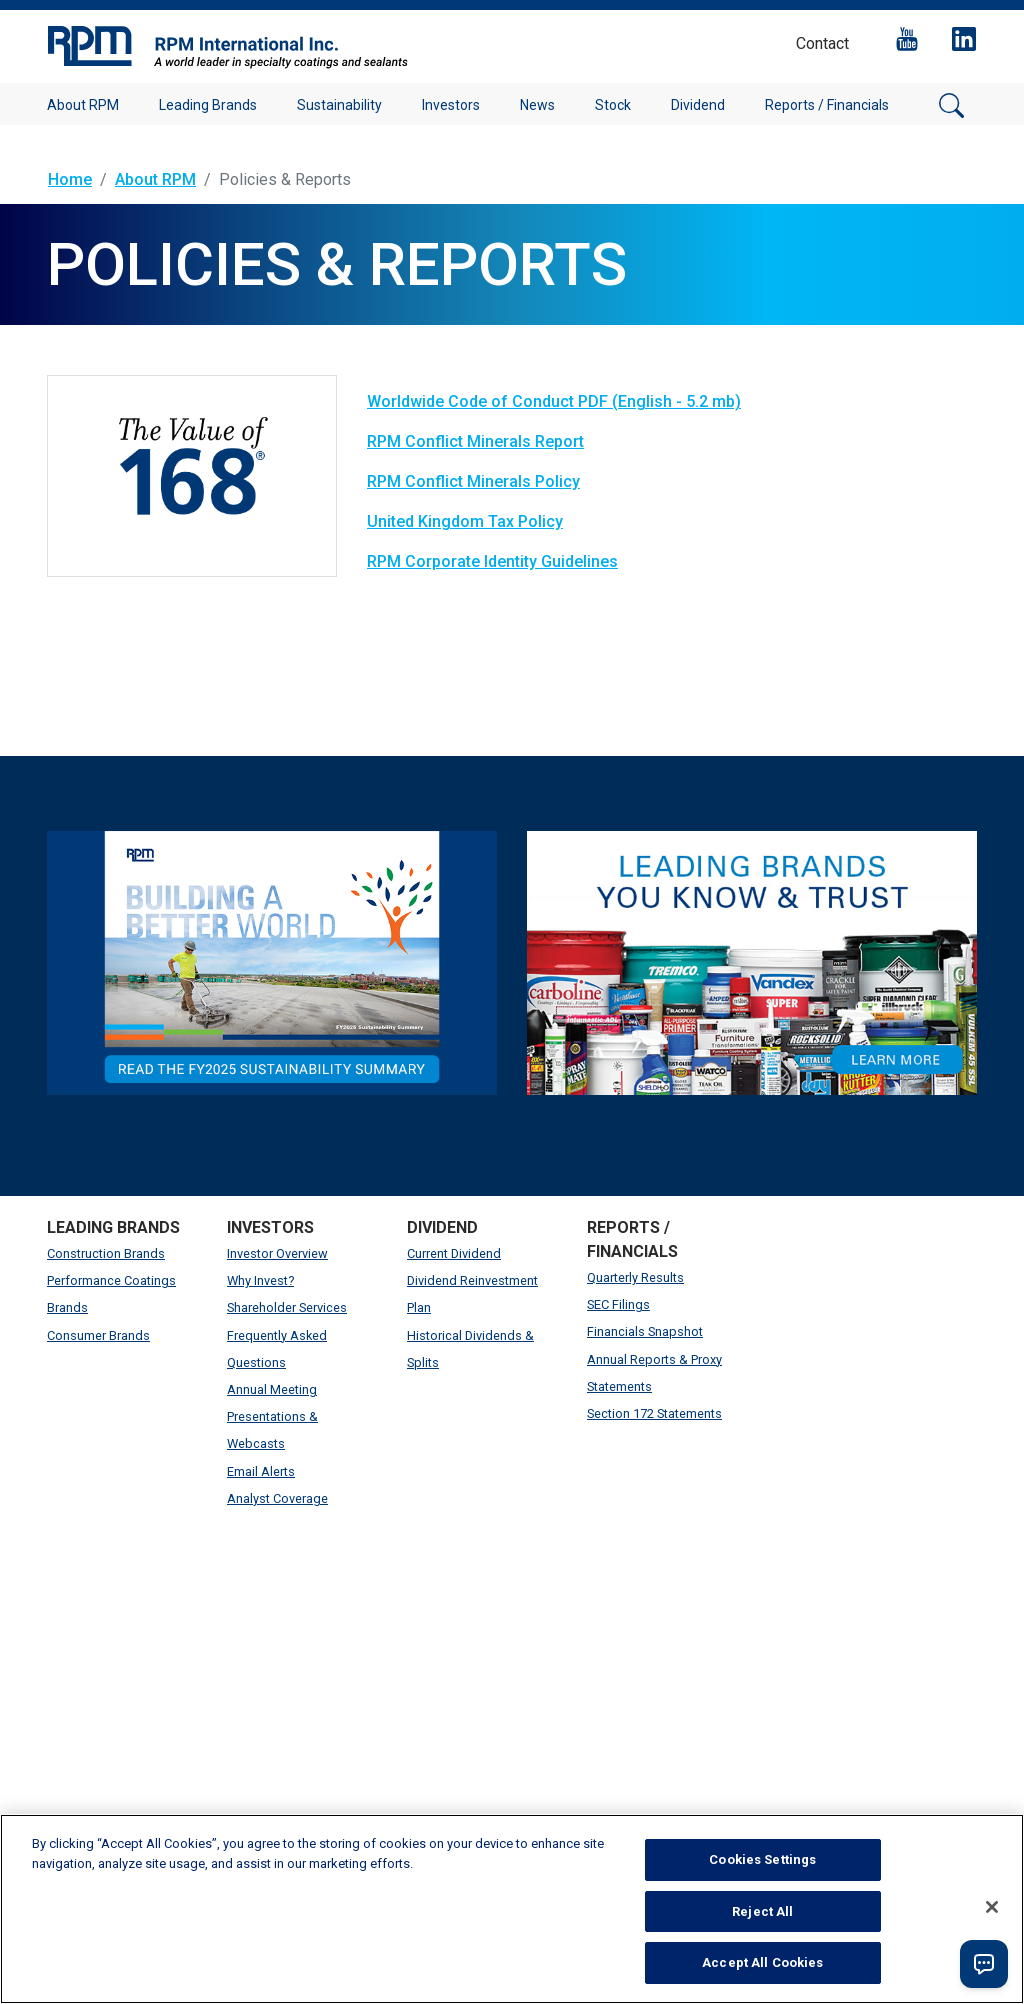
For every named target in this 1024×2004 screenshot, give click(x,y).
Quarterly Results (635, 1277)
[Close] (992, 1907)
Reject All (762, 1911)
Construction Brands (106, 1253)
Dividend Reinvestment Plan (472, 1294)
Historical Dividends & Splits (470, 1349)
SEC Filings (618, 1304)
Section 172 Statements (654, 1413)
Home (70, 179)
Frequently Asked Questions (277, 1349)
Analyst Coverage (277, 1498)
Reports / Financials (827, 105)
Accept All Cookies (762, 1962)
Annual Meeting (272, 1389)
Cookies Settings (762, 1859)
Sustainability (339, 105)
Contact (822, 43)
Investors (451, 105)
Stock (613, 105)
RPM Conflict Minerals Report (475, 441)
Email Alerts (261, 1471)
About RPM (83, 105)
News (537, 105)
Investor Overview (277, 1253)
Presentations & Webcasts (272, 1430)
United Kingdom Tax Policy (465, 521)
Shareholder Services (287, 1307)
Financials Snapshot (645, 1331)
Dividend (698, 105)
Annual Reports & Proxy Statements (654, 1373)
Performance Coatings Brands (111, 1294)
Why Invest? (260, 1280)
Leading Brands (208, 105)
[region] (512, 1909)
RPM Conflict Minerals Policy (473, 481)
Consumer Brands (98, 1335)
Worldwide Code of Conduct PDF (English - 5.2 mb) (554, 401)
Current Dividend (454, 1253)
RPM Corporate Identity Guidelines (492, 561)
